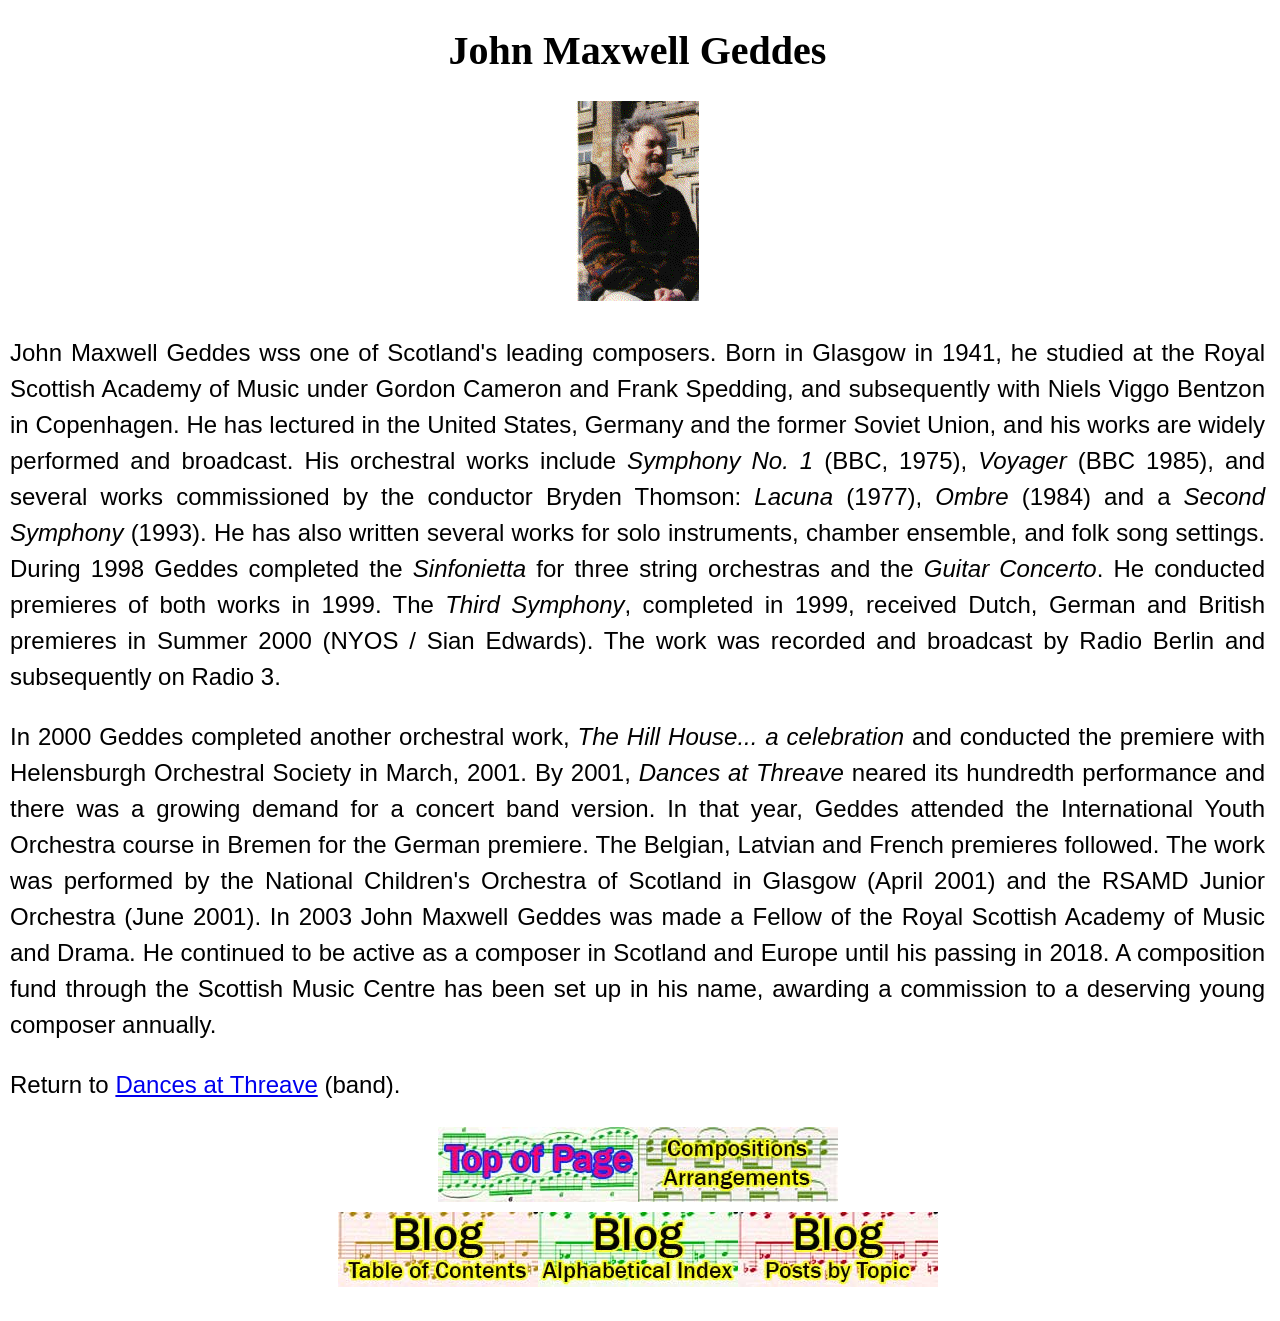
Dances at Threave (216, 1084)
